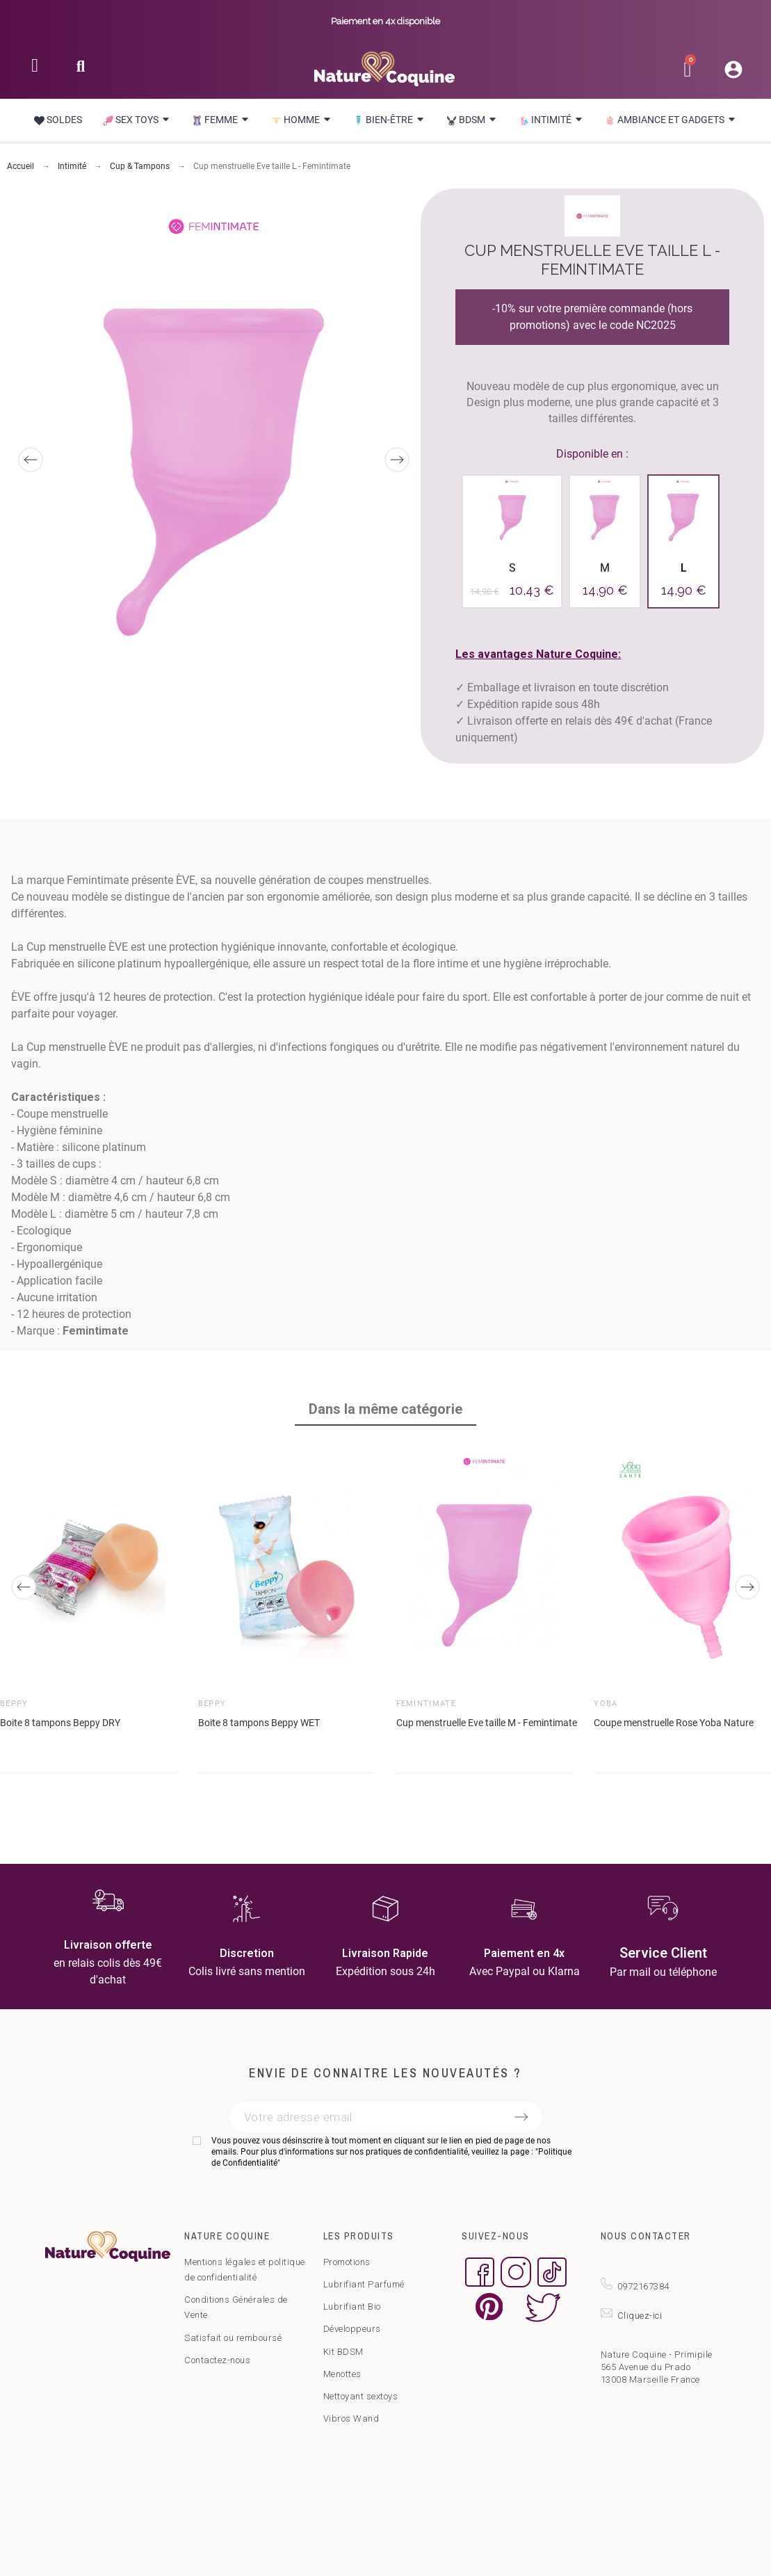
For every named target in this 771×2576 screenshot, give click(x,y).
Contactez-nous (217, 2360)
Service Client (663, 1953)
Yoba (605, 1703)
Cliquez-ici (640, 2315)
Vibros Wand (351, 2418)
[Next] (396, 459)
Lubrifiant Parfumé (364, 2284)
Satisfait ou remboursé (233, 2338)
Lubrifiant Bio (352, 2306)
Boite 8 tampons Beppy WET (259, 1722)
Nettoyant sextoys (360, 2396)
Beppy (14, 1703)
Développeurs (352, 2329)
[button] (81, 70)
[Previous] (30, 459)
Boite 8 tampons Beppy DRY (60, 1722)
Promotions (347, 2262)
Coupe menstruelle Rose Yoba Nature (674, 1722)
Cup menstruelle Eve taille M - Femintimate (486, 1722)
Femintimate (426, 1703)
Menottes (342, 2374)
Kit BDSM (343, 2351)
